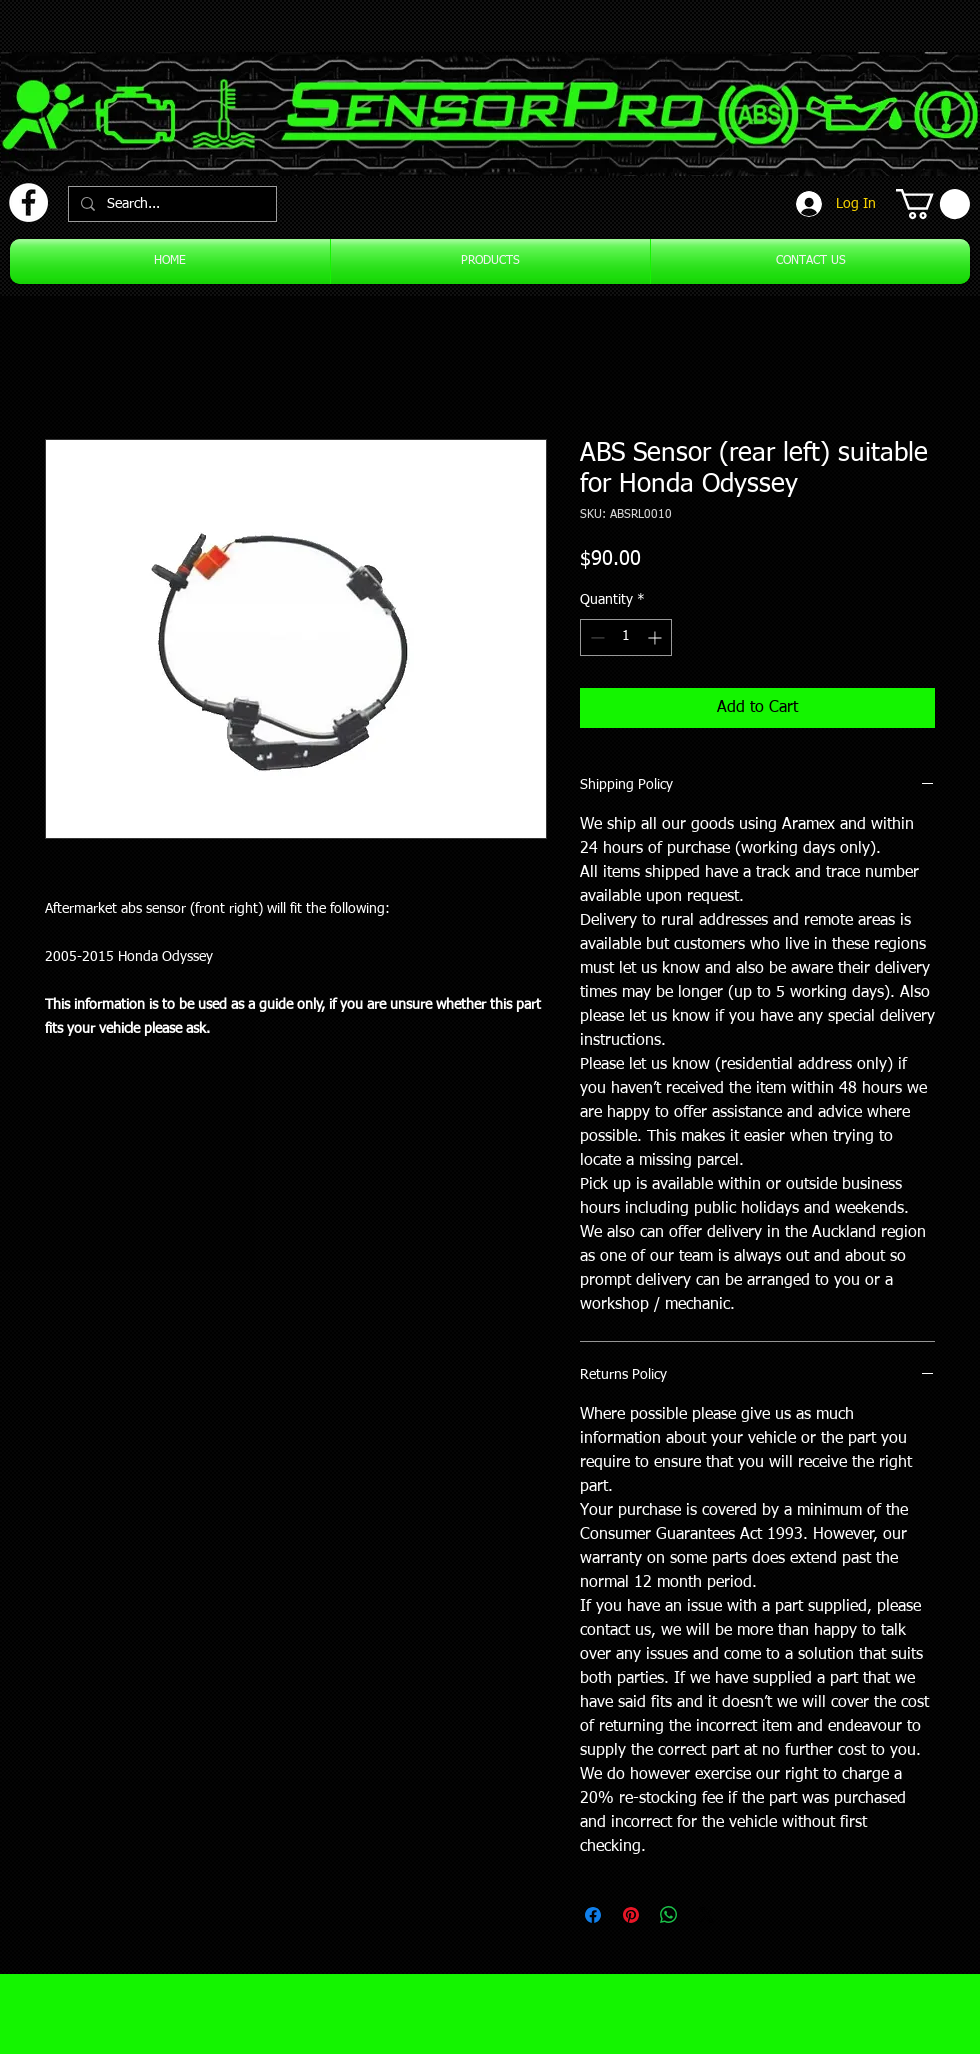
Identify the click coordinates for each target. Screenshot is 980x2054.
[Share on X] (707, 1915)
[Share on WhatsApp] (669, 1915)
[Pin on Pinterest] (631, 1915)
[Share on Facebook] (593, 1915)
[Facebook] (28, 202)
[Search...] (170, 204)
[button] (933, 204)
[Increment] (656, 637)
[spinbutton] (626, 637)
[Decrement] (595, 637)
